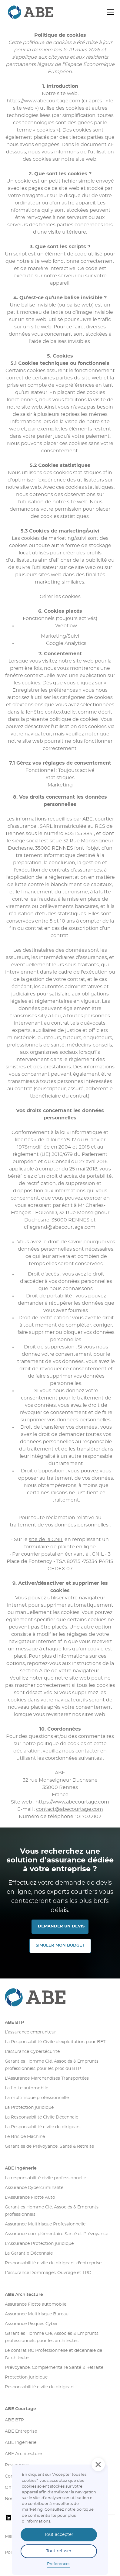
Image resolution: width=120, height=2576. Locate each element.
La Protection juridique (29, 2107)
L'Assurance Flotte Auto (30, 2197)
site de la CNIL (46, 1539)
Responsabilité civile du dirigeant (40, 2387)
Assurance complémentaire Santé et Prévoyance (56, 2234)
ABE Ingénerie (21, 2168)
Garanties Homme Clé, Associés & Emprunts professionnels (51, 2211)
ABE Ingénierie (20, 2443)
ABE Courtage (20, 2409)
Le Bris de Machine (25, 2137)
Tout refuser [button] (59, 2551)
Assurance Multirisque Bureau (36, 2314)
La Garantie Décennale (29, 2253)
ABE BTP (14, 2022)
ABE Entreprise (21, 2431)
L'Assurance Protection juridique (39, 2244)
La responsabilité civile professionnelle (45, 2178)
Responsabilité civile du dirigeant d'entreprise (53, 2263)
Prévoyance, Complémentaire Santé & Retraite (54, 2367)
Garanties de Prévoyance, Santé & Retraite (49, 2146)
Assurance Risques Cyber (31, 2324)
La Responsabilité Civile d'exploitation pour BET (55, 2042)
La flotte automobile (26, 2088)
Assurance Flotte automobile (35, 2304)
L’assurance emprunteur (30, 2032)
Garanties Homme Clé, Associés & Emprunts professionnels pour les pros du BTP (51, 2065)
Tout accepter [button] (58, 2535)
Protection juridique (26, 2377)
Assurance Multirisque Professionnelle (45, 2224)
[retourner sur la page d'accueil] (20, 12)
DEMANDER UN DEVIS (61, 1926)
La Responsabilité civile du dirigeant (43, 2127)
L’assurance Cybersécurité (32, 2052)
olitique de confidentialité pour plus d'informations (58, 2515)
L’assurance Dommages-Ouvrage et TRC (48, 2273)
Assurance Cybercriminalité (34, 2188)
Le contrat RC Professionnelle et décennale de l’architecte (53, 2354)
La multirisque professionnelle (37, 2098)
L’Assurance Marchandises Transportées (47, 2078)
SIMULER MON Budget (60, 1945)
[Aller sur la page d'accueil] (60, 1997)
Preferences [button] (58, 2564)
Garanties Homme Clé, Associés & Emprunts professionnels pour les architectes (51, 2337)
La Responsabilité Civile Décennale (41, 2117)
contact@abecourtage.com (69, 1809)
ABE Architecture (24, 2295)
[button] (109, 12)
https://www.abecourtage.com (43, 100)
